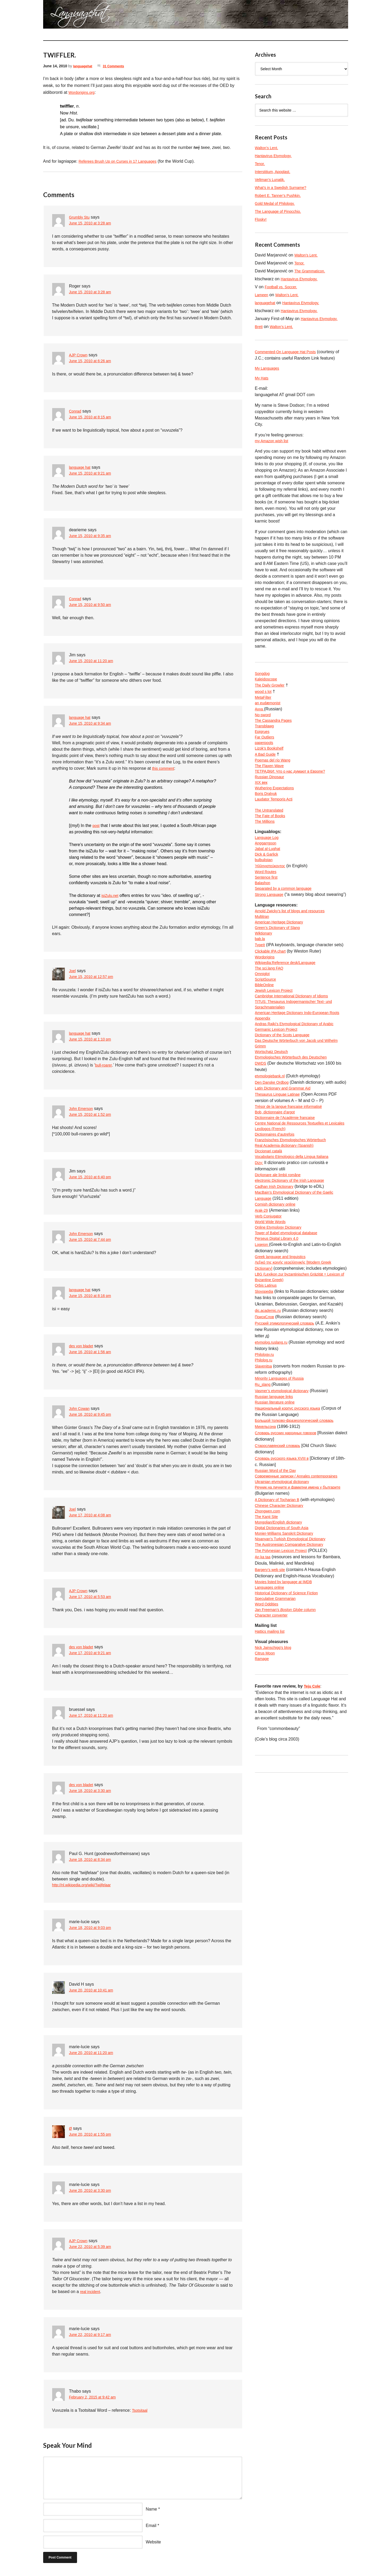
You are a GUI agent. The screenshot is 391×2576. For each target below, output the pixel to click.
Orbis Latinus (267, 1378)
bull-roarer (104, 1065)
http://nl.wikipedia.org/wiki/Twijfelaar (85, 1885)
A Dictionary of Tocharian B (280, 1607)
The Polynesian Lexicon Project (284, 1664)
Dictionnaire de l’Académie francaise (289, 1181)
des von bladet (83, 1346)
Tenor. (261, 163)
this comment (164, 768)
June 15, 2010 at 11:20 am (94, 661)
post (96, 825)
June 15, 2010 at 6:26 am (93, 361)
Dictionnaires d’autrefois (277, 1206)
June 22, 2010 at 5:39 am (93, 2248)
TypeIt (261, 983)
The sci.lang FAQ (271, 1009)
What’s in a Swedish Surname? (284, 187)
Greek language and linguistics (284, 1340)
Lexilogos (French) (272, 1200)
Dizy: (259, 1238)
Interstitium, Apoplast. (275, 171)
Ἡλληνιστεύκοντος (272, 890)
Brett (259, 326)
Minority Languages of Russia (283, 1473)
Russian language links (277, 1492)
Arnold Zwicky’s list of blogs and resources (295, 945)
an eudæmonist (269, 708)
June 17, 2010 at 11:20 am (94, 1716)
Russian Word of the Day (278, 1568)
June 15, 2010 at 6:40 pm (93, 1177)
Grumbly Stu (81, 217)
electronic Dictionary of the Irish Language (294, 1257)
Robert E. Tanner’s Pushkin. (281, 195)
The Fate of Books (272, 835)
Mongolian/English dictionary (282, 1632)
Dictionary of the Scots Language (286, 1085)
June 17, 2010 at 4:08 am (93, 1515)
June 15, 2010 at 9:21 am (93, 473)
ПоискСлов (266, 1409)
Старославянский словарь (281, 1543)
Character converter (273, 1734)
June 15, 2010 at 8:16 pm (93, 1296)
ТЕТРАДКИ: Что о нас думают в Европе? (295, 784)
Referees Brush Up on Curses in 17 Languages (123, 161)
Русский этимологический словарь (289, 1416)
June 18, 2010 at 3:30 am (93, 1791)
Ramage (263, 1780)
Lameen (262, 295)
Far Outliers (266, 746)
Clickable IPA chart (272, 990)
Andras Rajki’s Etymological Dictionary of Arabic (300, 1072)
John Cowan (81, 1408)
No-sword (264, 721)
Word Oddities (268, 1721)
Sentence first (268, 903)
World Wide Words (272, 1301)
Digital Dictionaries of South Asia (285, 1638)
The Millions (266, 841)
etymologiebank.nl (272, 1130)
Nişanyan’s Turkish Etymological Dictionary (295, 1651)
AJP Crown (79, 355)
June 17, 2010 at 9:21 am (93, 1653)
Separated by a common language (287, 916)
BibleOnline (266, 1028)
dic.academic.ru (270, 1403)
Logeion (263, 1327)
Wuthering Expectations (277, 803)
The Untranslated (271, 829)
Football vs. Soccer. (283, 287)
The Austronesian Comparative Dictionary (294, 1658)
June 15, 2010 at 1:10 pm (93, 1039)
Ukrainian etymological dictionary (286, 1588)
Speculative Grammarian (278, 1715)
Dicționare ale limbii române (281, 1251)
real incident (91, 2292)
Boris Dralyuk (267, 810)
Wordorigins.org (83, 92)
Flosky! (261, 219)
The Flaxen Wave (271, 778)
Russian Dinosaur (271, 791)
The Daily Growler (272, 689)
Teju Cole (313, 1808)
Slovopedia (265, 1384)
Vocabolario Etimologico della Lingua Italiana (297, 1231)
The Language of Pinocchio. (281, 211)
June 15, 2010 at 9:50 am (93, 605)
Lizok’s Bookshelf (271, 759)
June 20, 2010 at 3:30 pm (93, 2191)
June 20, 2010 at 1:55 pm (93, 2135)
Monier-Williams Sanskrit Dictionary (288, 1645)
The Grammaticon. (311, 271)
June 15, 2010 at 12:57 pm (94, 977)
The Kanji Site (268, 1626)
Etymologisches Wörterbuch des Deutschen (296, 1111)
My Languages (269, 368)
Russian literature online (277, 1499)
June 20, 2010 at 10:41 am (94, 1991)
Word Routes (267, 897)
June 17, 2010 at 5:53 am (93, 1597)
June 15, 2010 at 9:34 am (93, 724)
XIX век (262, 797)
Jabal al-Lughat (269, 871)
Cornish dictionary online (278, 1282)
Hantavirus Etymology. (276, 155)
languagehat (84, 66)
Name (151, 2510)
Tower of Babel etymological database (290, 1314)
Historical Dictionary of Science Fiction (291, 1708)
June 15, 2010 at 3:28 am (93, 223)
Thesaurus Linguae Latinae (280, 1155)
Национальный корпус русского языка (292, 1505)
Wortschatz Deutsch (274, 1104)
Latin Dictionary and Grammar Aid (286, 1149)
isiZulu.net (111, 895)
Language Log (268, 858)
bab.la (261, 977)
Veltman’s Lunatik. (272, 179)
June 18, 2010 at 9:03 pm (93, 1929)
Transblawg (266, 733)
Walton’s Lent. (268, 147)
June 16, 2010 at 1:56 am (93, 1352)
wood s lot (264, 695)
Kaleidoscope (267, 682)
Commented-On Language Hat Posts (290, 351)
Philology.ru (266, 1448)
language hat (81, 467)
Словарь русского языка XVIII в (285, 1556)
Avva (260, 714)
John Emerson (82, 1108)
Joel (73, 970)
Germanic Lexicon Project (279, 1079)
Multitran (263, 952)
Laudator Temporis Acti (276, 816)
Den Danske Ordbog (274, 1136)
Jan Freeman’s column (290, 1727)
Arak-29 (262, 1289)
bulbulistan (265, 884)
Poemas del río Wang (275, 771)
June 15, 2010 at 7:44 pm (93, 1240)
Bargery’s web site (272, 1683)
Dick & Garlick (268, 877)
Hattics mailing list (272, 1751)
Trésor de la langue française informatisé (293, 1168)
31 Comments (118, 66)
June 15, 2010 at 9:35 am (93, 536)
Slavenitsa (265, 1460)
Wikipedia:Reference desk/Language (289, 1003)
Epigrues (263, 740)
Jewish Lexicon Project (276, 1034)
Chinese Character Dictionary (282, 1613)
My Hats (263, 379)
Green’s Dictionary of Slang (280, 964)
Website (153, 2542)
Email (151, 2526)
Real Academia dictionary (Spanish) (288, 1219)
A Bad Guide (267, 765)
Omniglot (263, 1015)
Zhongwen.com (269, 1619)
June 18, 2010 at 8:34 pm (93, 1860)
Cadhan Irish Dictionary (277, 1263)
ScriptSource (267, 1022)
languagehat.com (62, 16)
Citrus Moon (266, 1774)
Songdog (263, 676)
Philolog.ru (265, 1454)
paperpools (265, 752)
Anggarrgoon (267, 865)
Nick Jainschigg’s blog (275, 1768)
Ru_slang (264, 1479)
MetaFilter (264, 702)
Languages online (271, 1702)
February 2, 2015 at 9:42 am (96, 2398)
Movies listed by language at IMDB (287, 1696)
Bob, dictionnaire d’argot (278, 1174)
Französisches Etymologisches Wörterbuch (295, 1212)
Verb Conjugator (270, 1295)
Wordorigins (266, 996)
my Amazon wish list (274, 443)
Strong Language (271, 922)
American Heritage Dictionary (282, 958)
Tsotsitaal (141, 2411)
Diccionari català (270, 1225)
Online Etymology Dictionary (281, 1308)
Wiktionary (265, 971)
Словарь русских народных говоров (290, 1530)
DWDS (261, 1117)
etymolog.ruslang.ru (273, 1435)
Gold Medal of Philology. (277, 203)
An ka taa (264, 1670)
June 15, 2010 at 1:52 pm (93, 1115)
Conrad (76, 411)
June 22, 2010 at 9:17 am (93, 2336)
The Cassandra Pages (276, 727)
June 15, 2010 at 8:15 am (93, 417)
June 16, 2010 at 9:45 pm (93, 1415)
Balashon (264, 909)
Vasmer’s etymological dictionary (285, 1486)
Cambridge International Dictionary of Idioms (297, 1041)
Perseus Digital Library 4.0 (280, 1320)
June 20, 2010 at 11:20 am (94, 2054)
